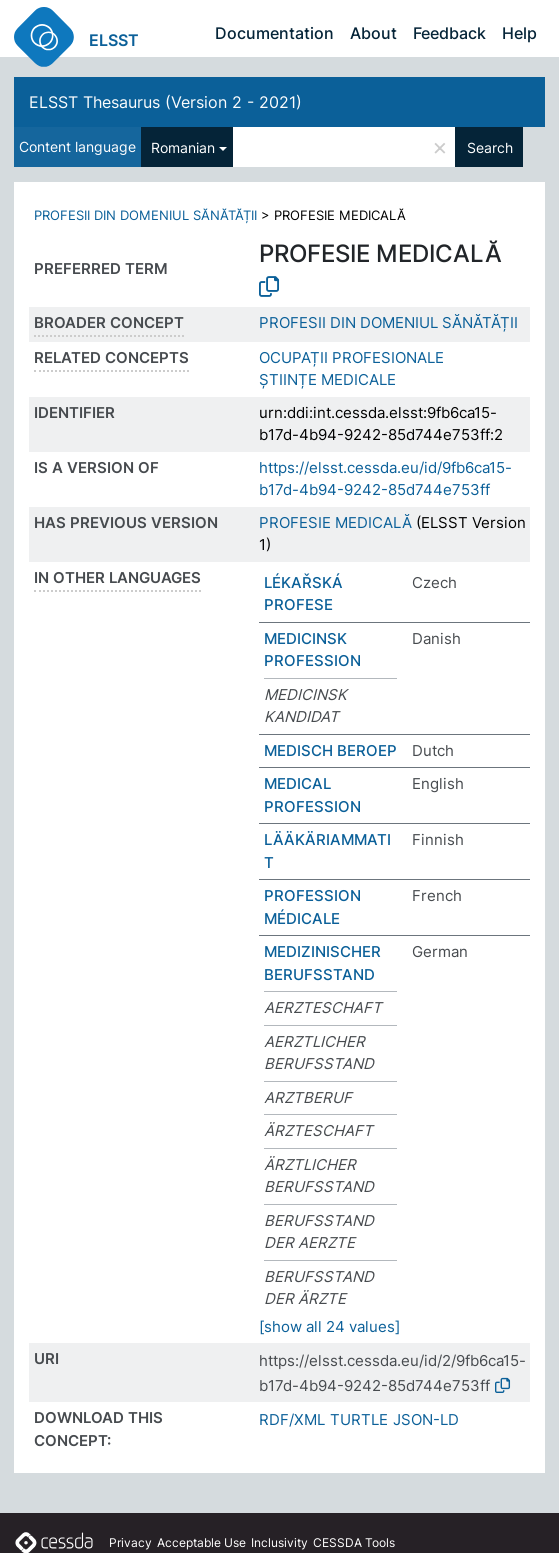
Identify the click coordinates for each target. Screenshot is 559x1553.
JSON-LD (426, 1419)
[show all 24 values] (329, 1326)
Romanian (183, 147)
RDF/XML (292, 1419)
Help (519, 33)
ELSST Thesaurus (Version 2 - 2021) (165, 102)
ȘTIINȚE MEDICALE (327, 379)
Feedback (449, 33)
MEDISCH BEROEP (330, 750)
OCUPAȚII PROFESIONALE (351, 357)
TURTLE (359, 1419)
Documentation (274, 33)
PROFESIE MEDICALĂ (335, 522)
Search (490, 147)
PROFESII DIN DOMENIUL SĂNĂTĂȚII (145, 215)
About (373, 33)
